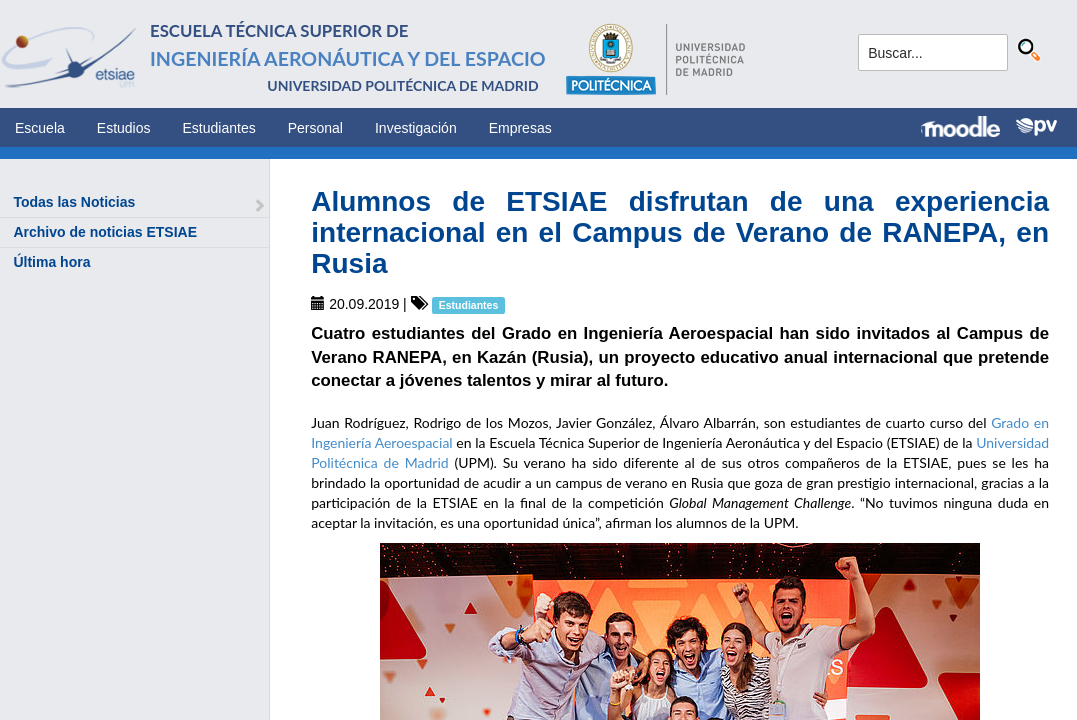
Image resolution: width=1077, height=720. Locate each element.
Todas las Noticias (74, 202)
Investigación (416, 128)
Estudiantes (219, 128)
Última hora (51, 262)
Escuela (40, 128)
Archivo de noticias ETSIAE (105, 232)
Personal (315, 128)
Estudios (124, 128)
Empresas (520, 128)
